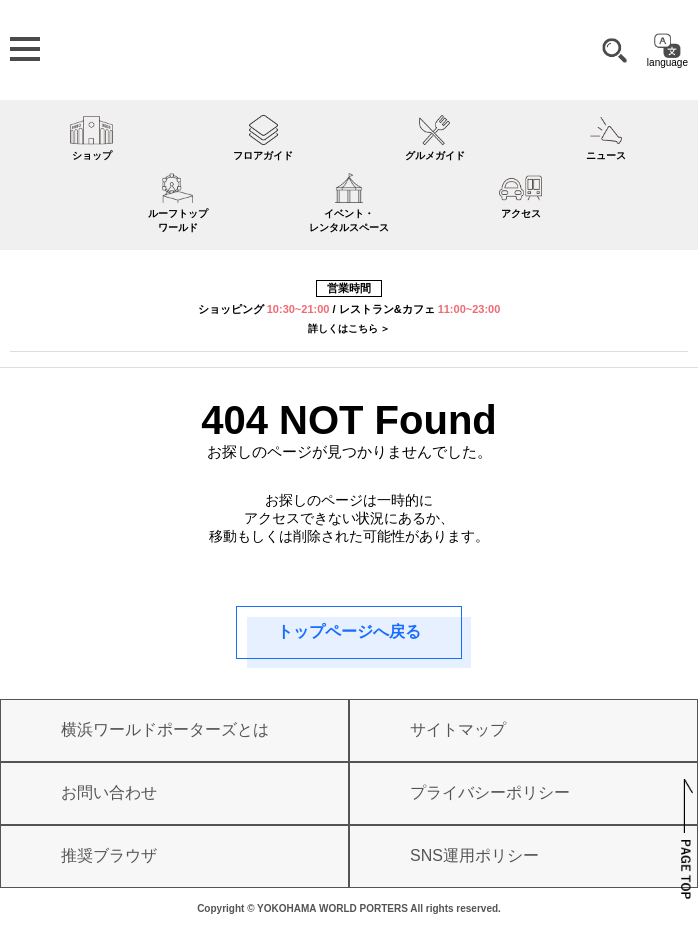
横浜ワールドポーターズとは (165, 729)
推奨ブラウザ (109, 855)
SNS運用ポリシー (474, 855)
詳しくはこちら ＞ (349, 328)
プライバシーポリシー (490, 792)
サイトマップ (458, 729)
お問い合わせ (109, 792)
